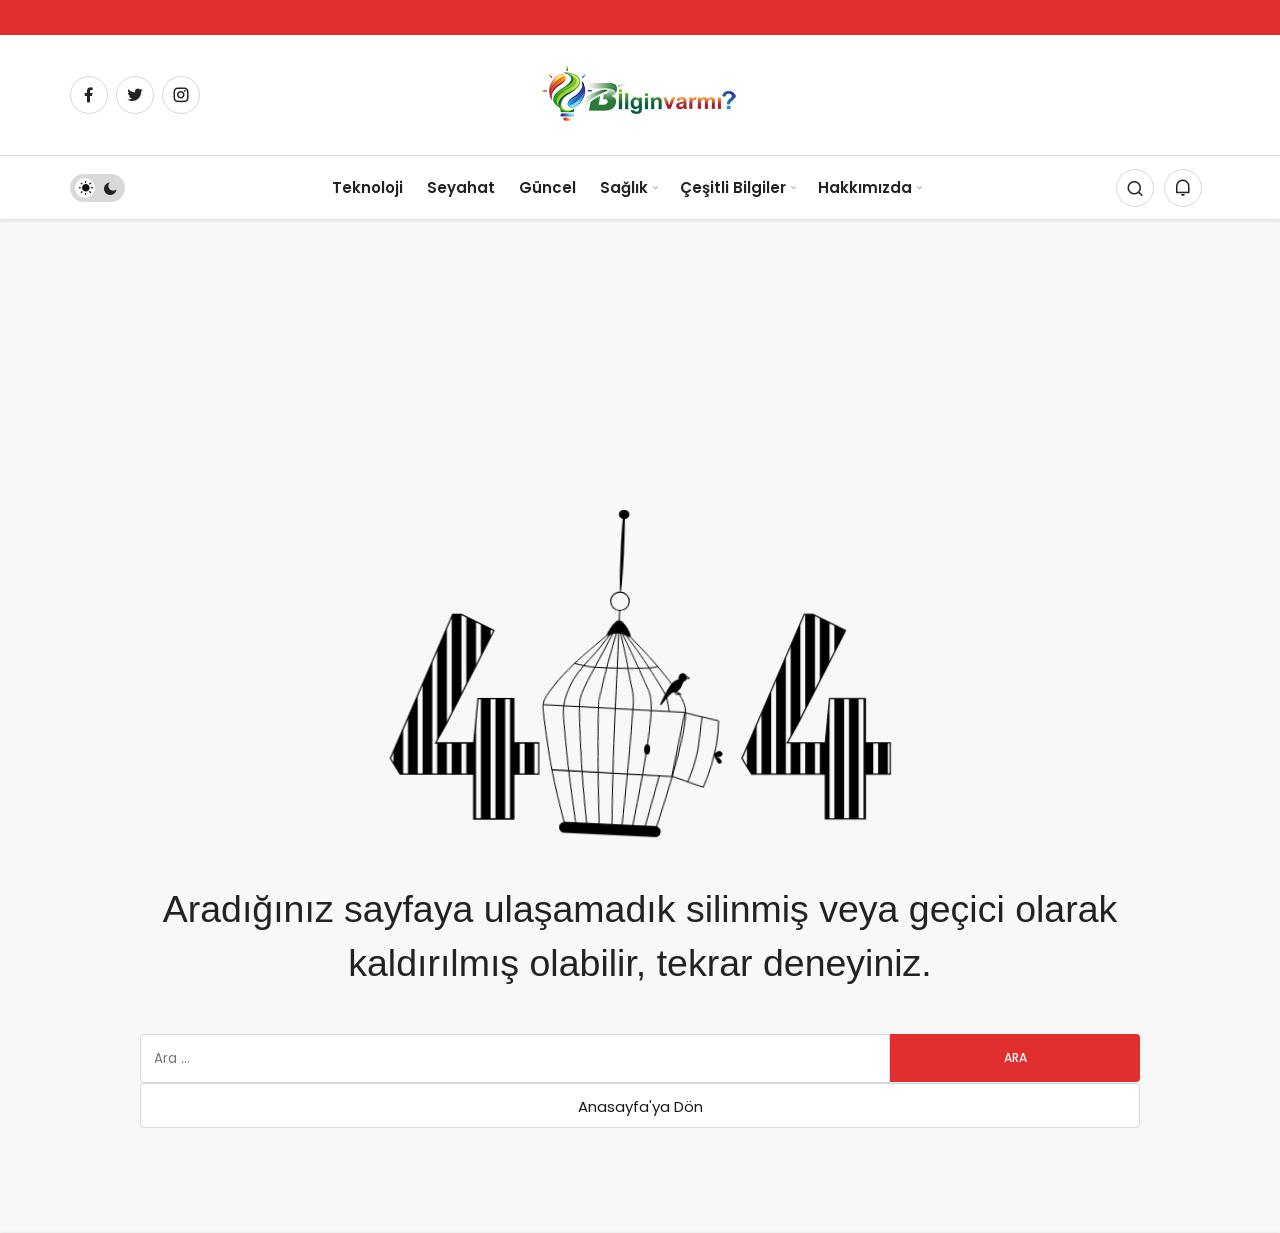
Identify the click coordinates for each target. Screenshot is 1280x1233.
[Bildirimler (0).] (1183, 188)
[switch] (97, 188)
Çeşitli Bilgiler (733, 187)
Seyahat (461, 187)
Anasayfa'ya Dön (640, 1106)
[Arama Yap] (1135, 188)
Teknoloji (367, 187)
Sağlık (624, 187)
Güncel (547, 187)
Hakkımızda (865, 187)
